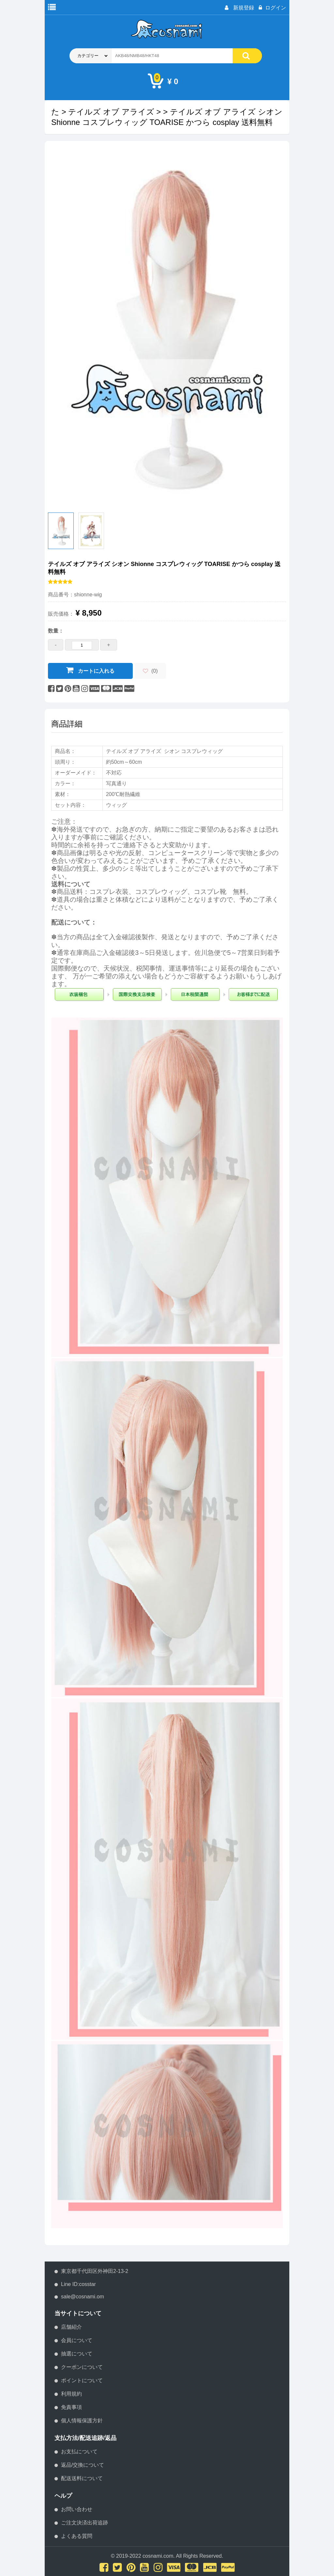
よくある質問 (76, 2536)
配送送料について (82, 2478)
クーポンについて (82, 2367)
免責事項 (71, 2407)
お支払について (79, 2451)
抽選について (76, 2353)
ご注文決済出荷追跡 (84, 2522)
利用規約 (71, 2394)
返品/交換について (82, 2465)
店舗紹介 (71, 2327)
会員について (76, 2340)
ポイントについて (82, 2380)
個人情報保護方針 (82, 2420)
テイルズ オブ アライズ (111, 111)
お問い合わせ (76, 2509)
